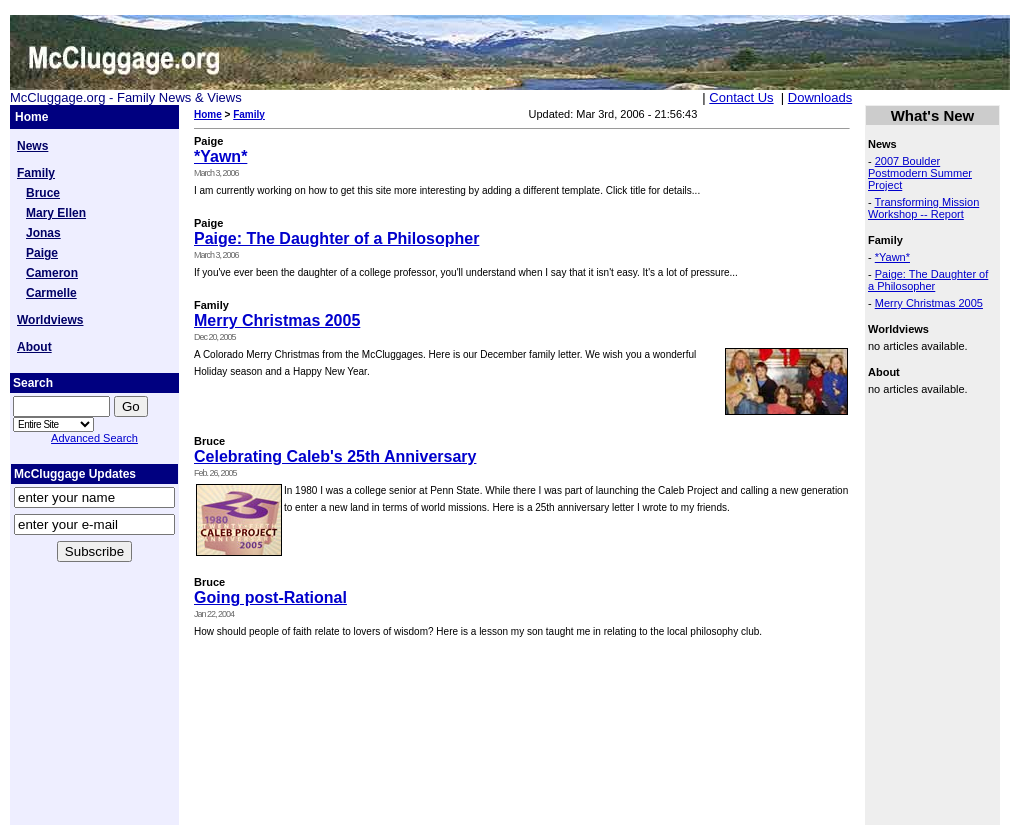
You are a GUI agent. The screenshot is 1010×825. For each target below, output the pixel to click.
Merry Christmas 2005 (277, 320)
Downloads (820, 97)
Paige (42, 253)
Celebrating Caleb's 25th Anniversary (335, 456)
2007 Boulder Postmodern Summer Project (920, 173)
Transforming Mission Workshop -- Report (923, 208)
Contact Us (741, 97)
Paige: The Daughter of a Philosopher (336, 238)
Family (36, 173)
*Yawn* (220, 156)
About (34, 347)
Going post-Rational (270, 597)
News (32, 146)
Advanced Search (94, 438)
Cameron (52, 273)
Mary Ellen (56, 213)
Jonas (43, 233)
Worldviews (50, 320)
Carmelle (51, 293)
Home (208, 114)
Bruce (43, 193)
